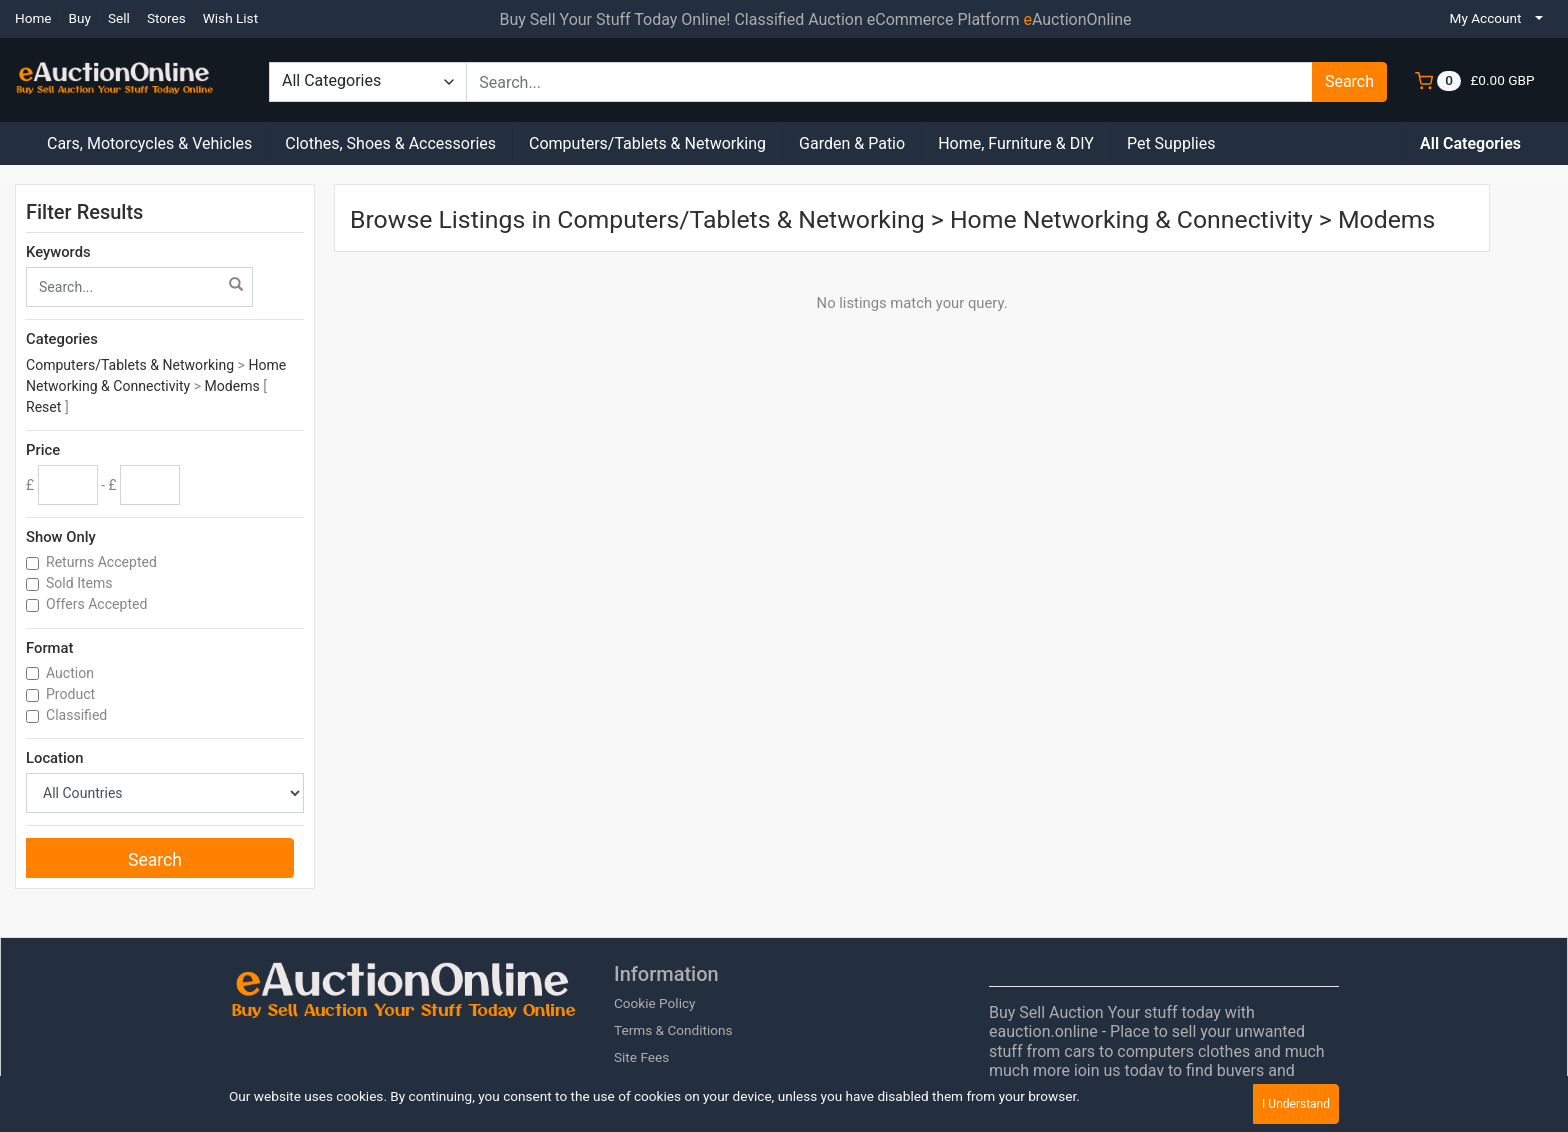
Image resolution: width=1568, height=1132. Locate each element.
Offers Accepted (98, 604)
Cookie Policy (655, 1003)
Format (49, 648)
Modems (232, 386)
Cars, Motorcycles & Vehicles (149, 143)
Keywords (58, 252)
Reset (43, 407)
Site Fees (641, 1057)
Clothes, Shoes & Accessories (390, 143)
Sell (119, 18)
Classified (78, 715)
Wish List (230, 18)
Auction (71, 673)
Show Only (61, 537)
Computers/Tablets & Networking (647, 143)
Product (72, 694)
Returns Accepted (103, 562)
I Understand (1296, 1104)
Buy (80, 18)
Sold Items (81, 583)
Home (33, 18)
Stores (166, 18)
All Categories (1470, 143)
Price (43, 450)
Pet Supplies (1171, 143)
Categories (62, 339)
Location (54, 758)
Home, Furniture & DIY (1016, 143)
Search (1349, 81)
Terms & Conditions (673, 1030)
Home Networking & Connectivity (1131, 219)
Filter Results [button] (97, 212)
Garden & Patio (852, 143)
